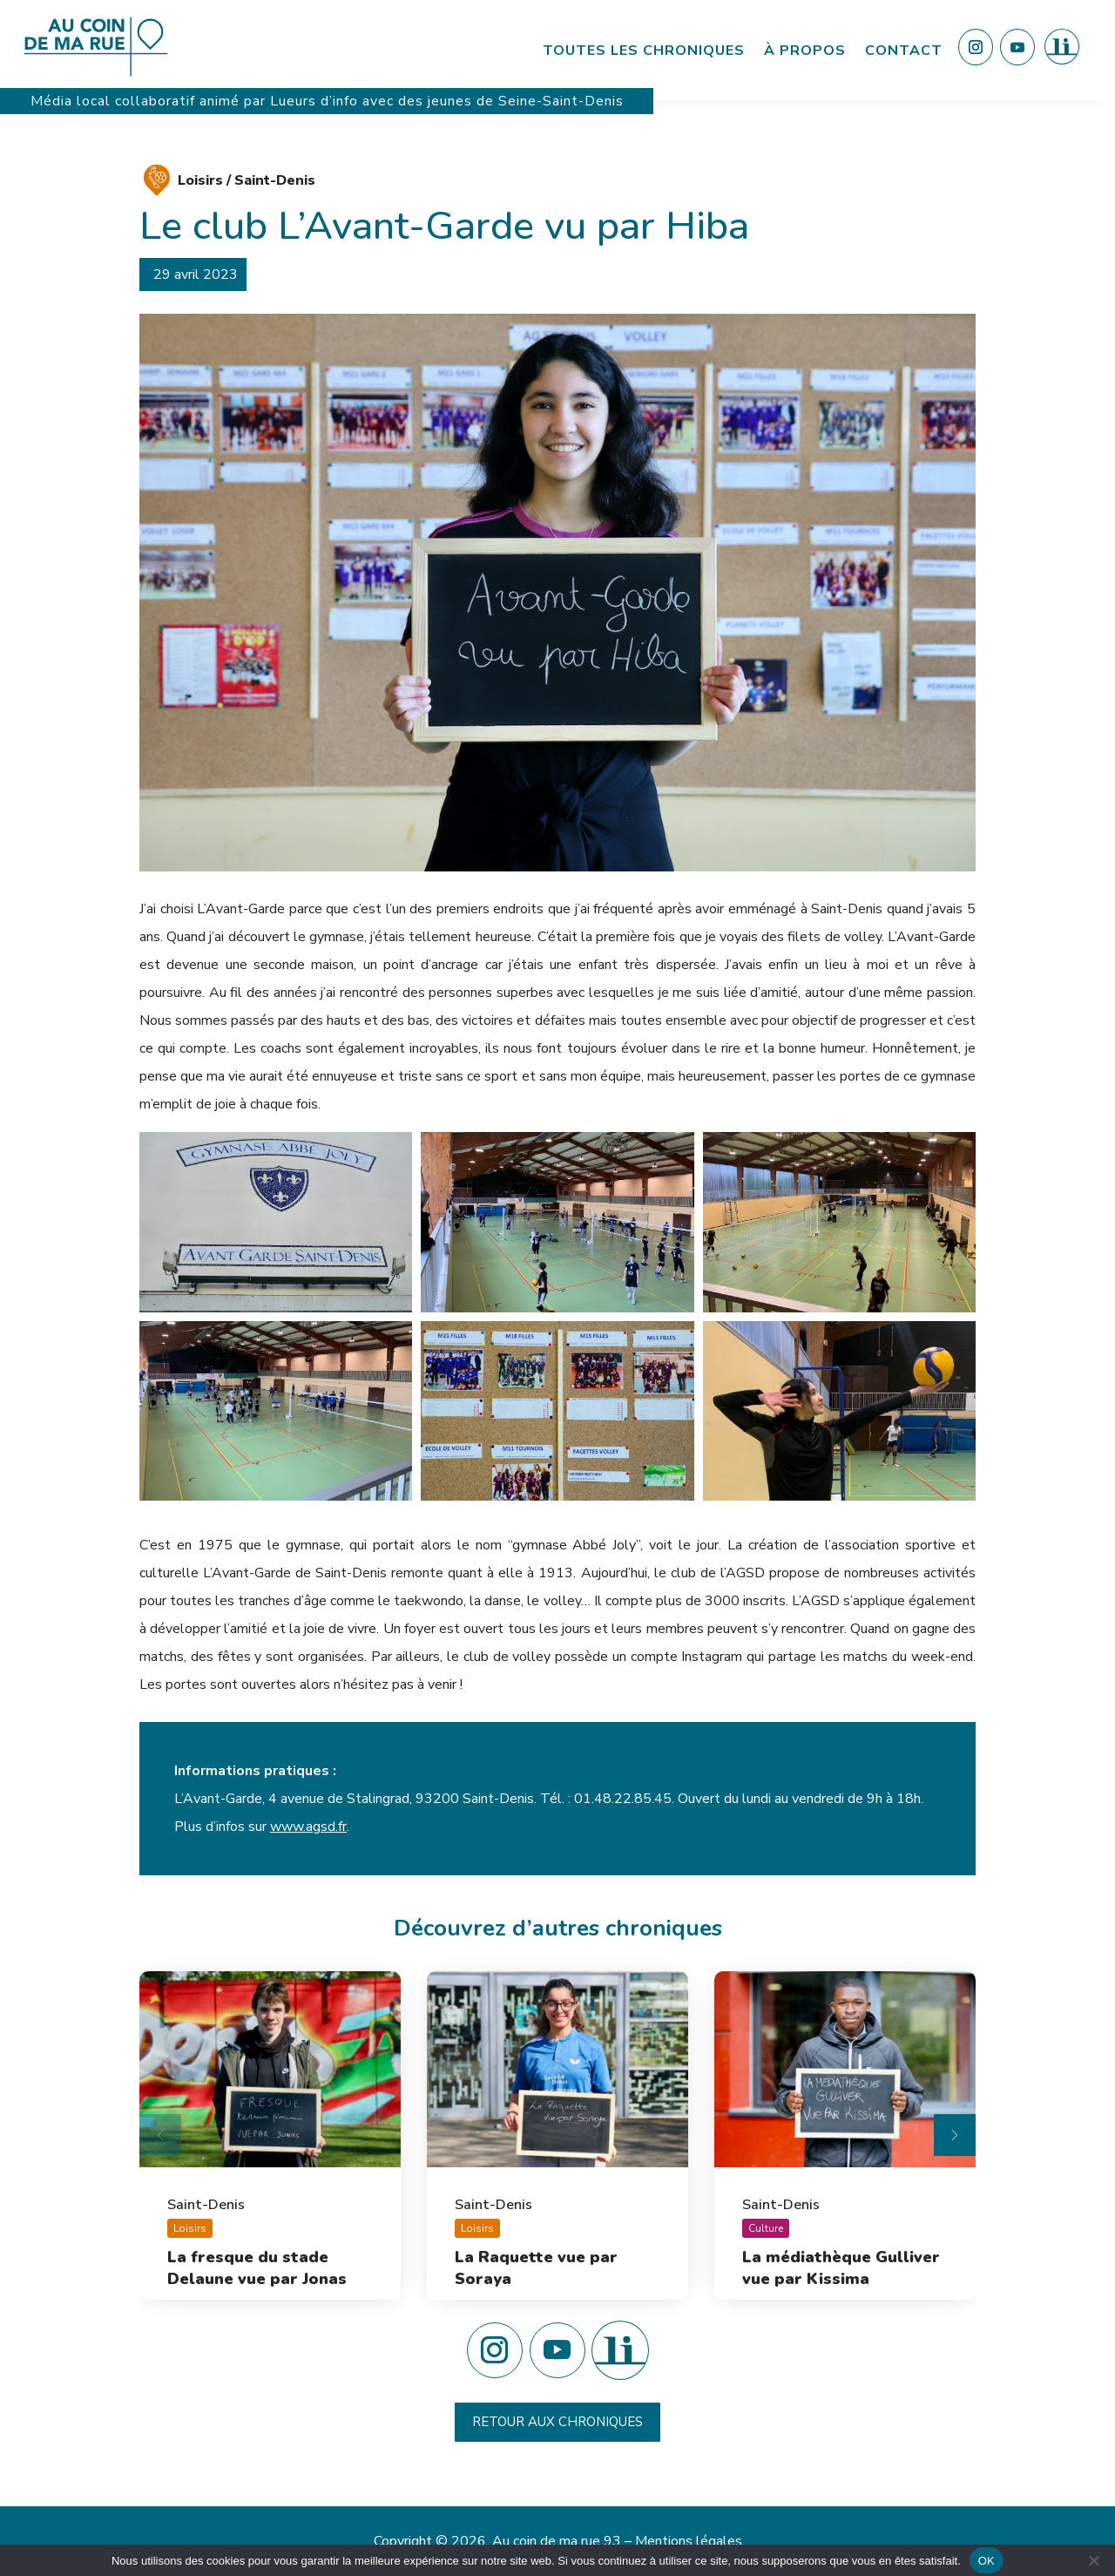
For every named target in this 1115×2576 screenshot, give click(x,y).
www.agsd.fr (308, 1826)
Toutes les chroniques (644, 50)
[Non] (1093, 2560)
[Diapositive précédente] (160, 2135)
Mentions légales (688, 2541)
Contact (904, 50)
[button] (275, 1222)
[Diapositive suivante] (955, 2135)
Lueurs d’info (316, 101)
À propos (805, 50)
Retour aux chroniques (557, 2421)
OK (986, 2560)
